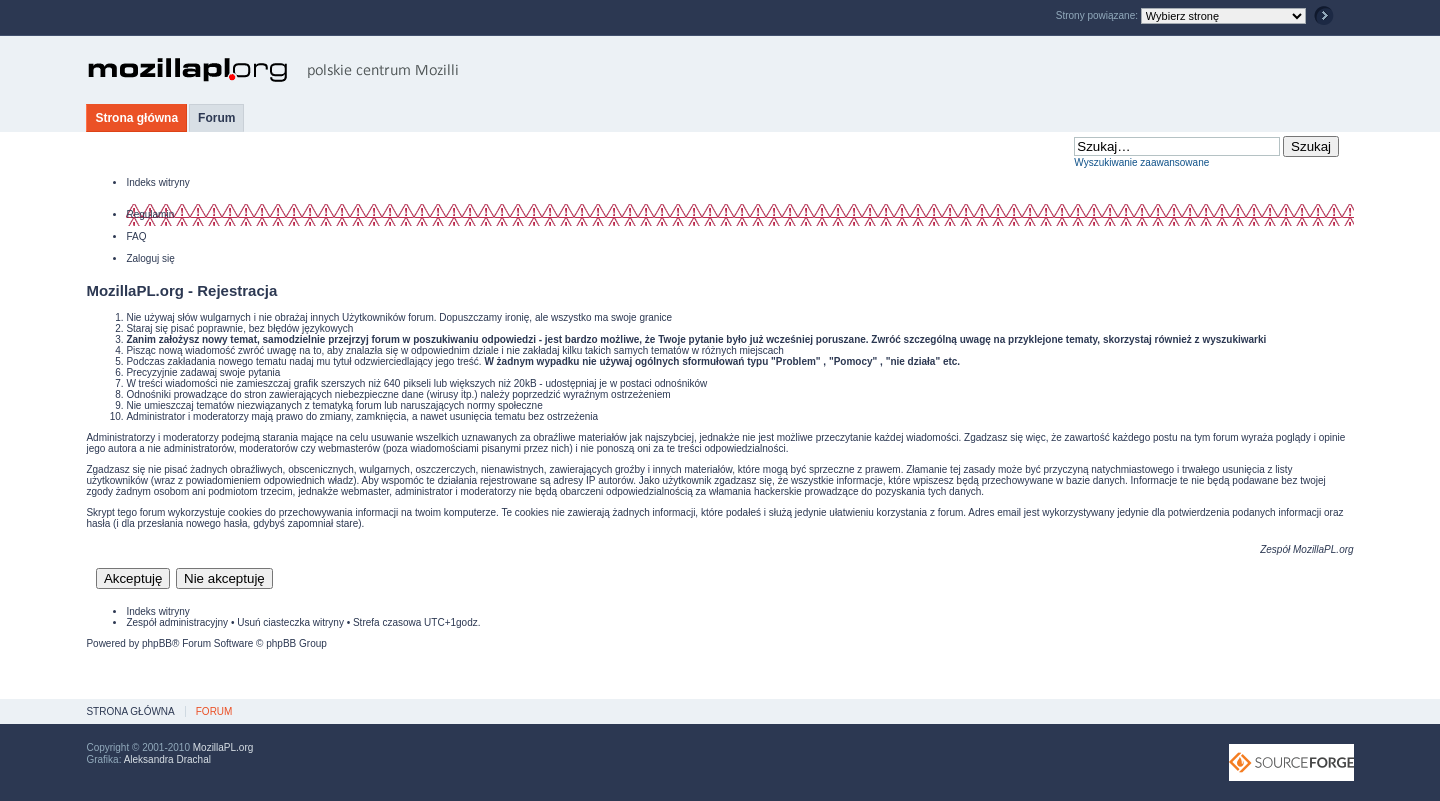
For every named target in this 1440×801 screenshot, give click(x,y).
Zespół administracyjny (177, 622)
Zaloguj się (150, 258)
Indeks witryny (157, 182)
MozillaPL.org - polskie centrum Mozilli (273, 70)
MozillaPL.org (1323, 549)
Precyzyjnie (151, 372)
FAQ (136, 236)
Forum (216, 118)
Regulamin (150, 214)
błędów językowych (311, 328)
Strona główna (136, 118)
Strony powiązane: (1098, 15)
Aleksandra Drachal (167, 759)
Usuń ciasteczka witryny (290, 622)
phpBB (157, 643)
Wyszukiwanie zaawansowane (1141, 162)
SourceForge (1291, 762)
